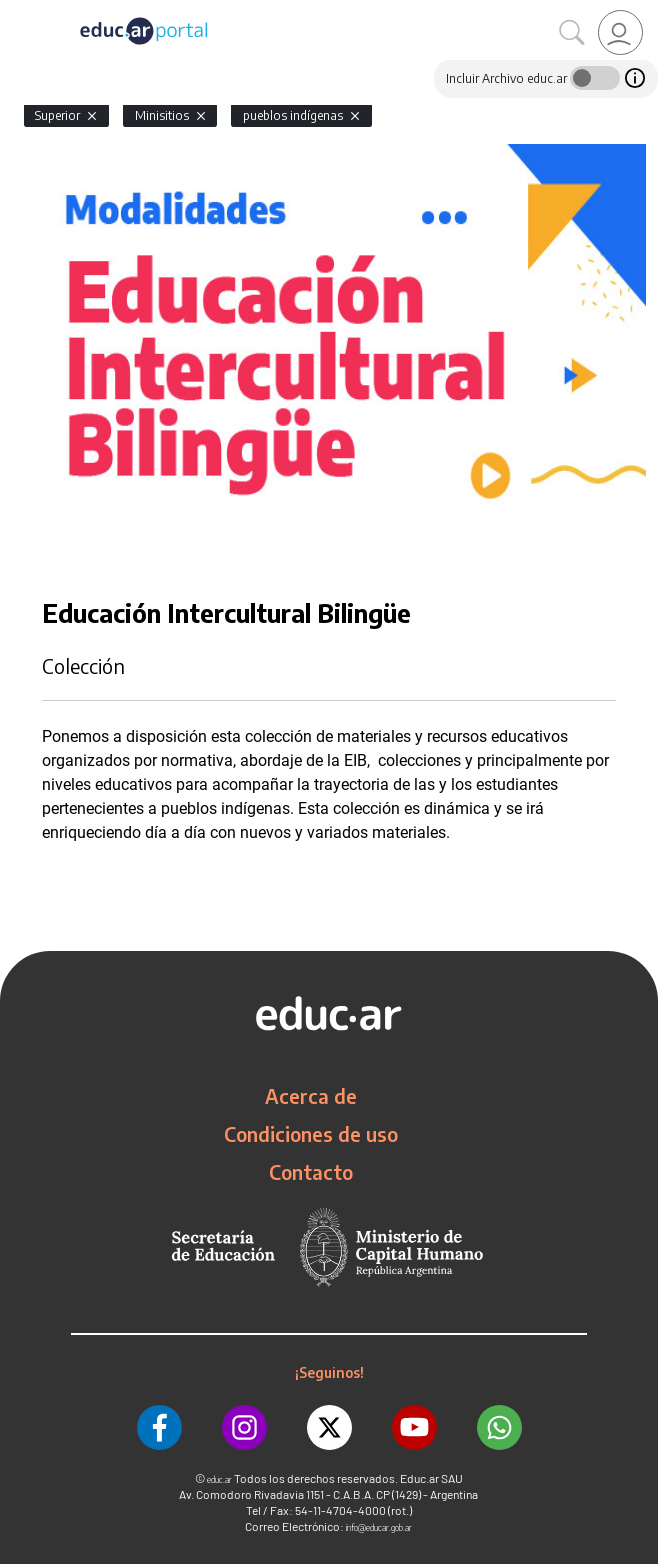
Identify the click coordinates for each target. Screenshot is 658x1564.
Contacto (311, 1172)
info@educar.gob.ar (379, 1527)
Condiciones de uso (311, 1134)
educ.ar (219, 1479)
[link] (620, 32)
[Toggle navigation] (18, 11)
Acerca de (311, 1096)
